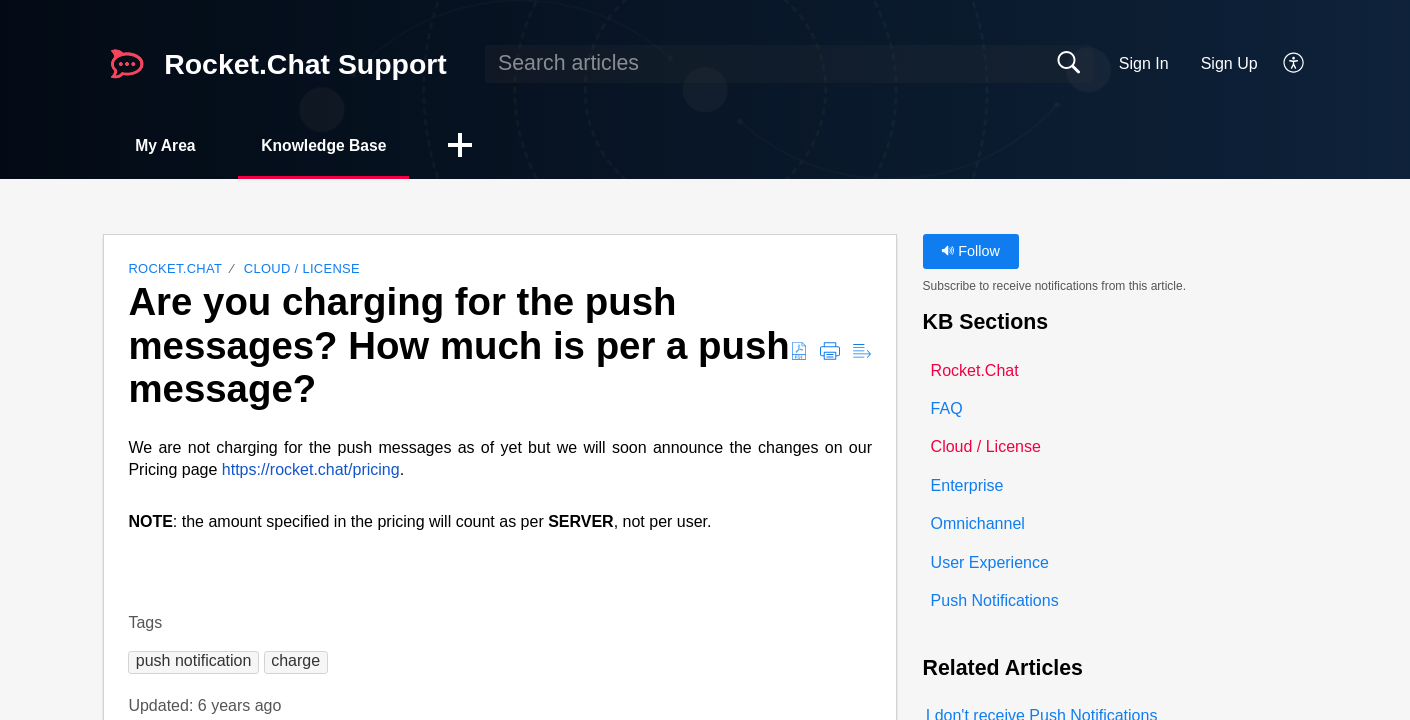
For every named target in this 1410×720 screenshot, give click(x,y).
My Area (169, 145)
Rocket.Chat (175, 269)
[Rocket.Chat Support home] (127, 64)
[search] (789, 64)
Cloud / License (302, 269)
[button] (1294, 64)
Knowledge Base (334, 145)
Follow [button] (970, 252)
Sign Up (1229, 63)
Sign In (1144, 63)
